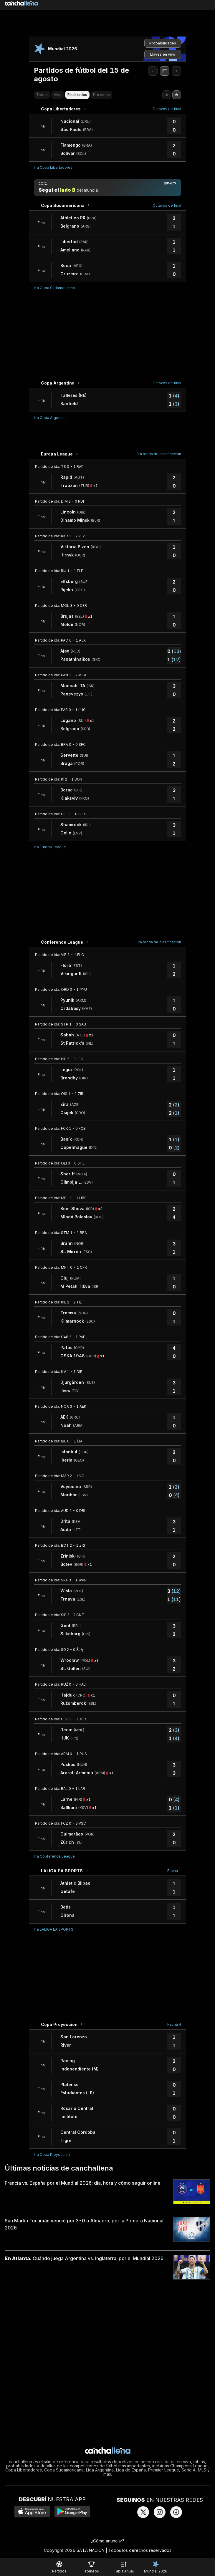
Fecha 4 (174, 2024)
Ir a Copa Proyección (52, 2154)
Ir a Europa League (50, 847)
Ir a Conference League (54, 1856)
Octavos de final (167, 109)
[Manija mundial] (107, 187)
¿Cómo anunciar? (107, 2540)
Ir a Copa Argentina (50, 417)
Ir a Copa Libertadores (53, 167)
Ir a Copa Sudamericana (54, 288)
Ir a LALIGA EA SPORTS (53, 1929)
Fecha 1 (174, 1870)
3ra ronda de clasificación (158, 454)
